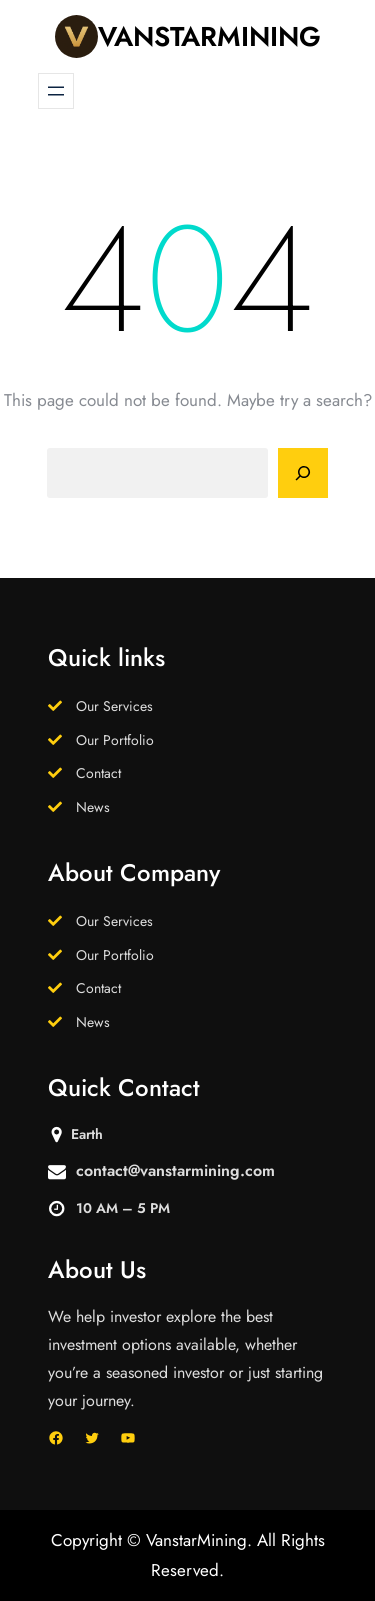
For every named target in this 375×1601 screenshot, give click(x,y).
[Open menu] (56, 91)
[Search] (303, 473)
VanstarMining (209, 36)
